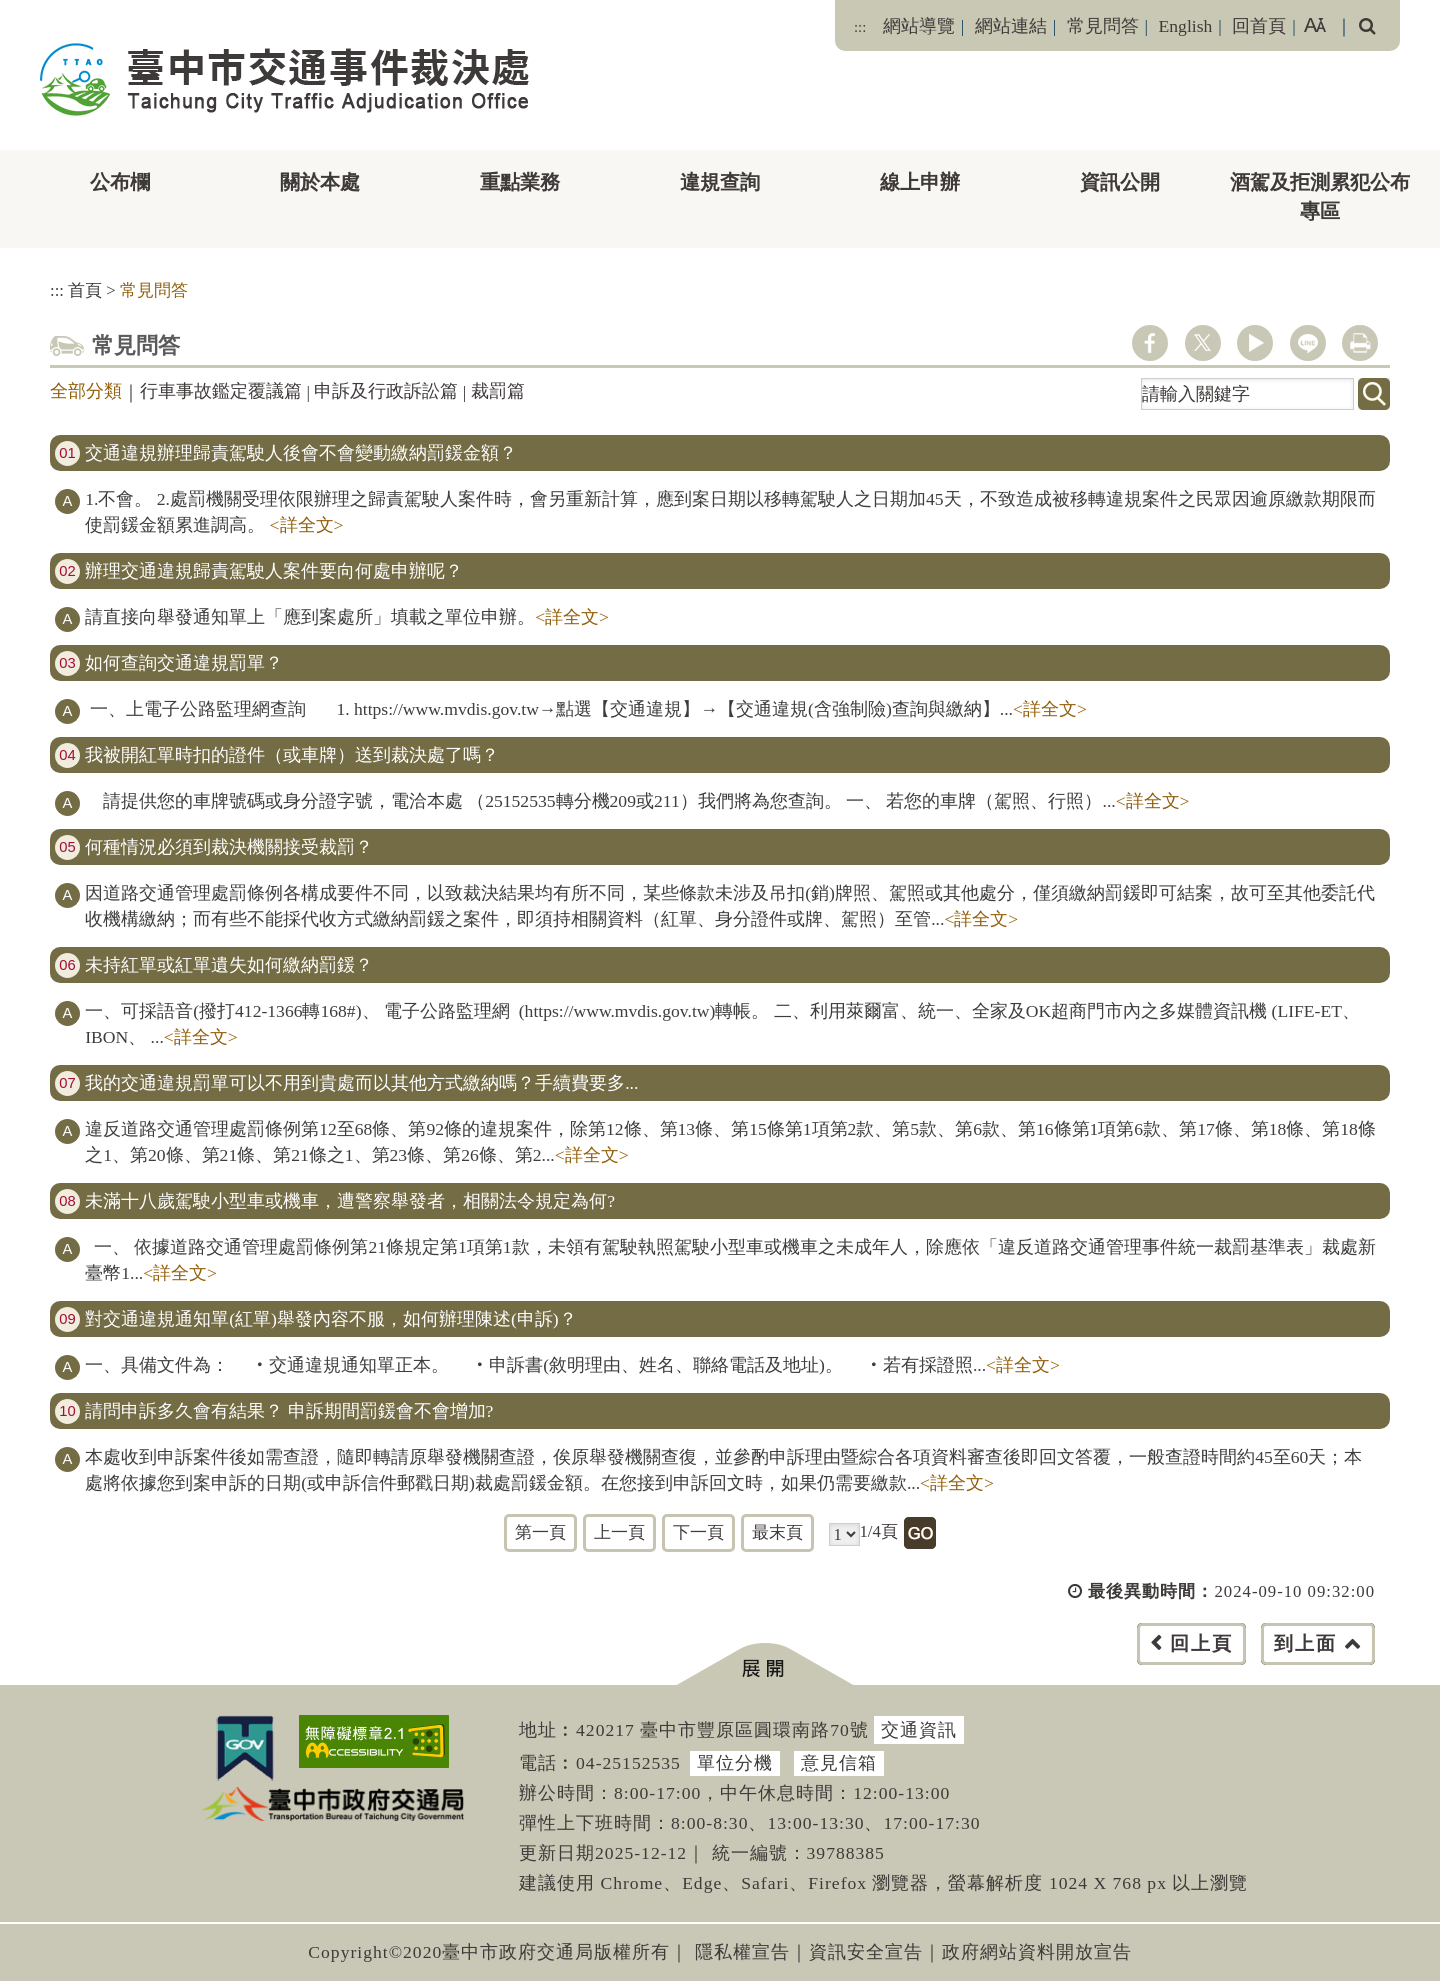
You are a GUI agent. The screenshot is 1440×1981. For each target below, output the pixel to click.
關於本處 (320, 182)
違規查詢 (720, 182)
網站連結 (1011, 26)
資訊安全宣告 (866, 1952)
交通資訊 (919, 1730)
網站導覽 (919, 26)
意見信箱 (839, 1763)
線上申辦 (920, 182)
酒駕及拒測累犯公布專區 (1320, 196)
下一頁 (698, 1532)
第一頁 (540, 1532)
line (1308, 343)
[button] (764, 1664)
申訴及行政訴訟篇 (386, 391)
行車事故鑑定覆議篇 (221, 391)
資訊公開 (1120, 182)
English (1186, 26)
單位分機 (735, 1763)
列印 (1360, 343)
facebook (1150, 343)
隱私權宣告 (742, 1952)
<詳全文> (307, 525)
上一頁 (619, 1532)
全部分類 (86, 391)
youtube (1255, 343)
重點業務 (520, 182)
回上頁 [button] (1201, 1643)
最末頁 (777, 1532)
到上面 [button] (1305, 1643)
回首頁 (1259, 26)
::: (860, 27)
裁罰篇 (498, 391)
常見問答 (1103, 26)
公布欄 (120, 182)
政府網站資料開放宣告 (1037, 1952)
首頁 (85, 290)
